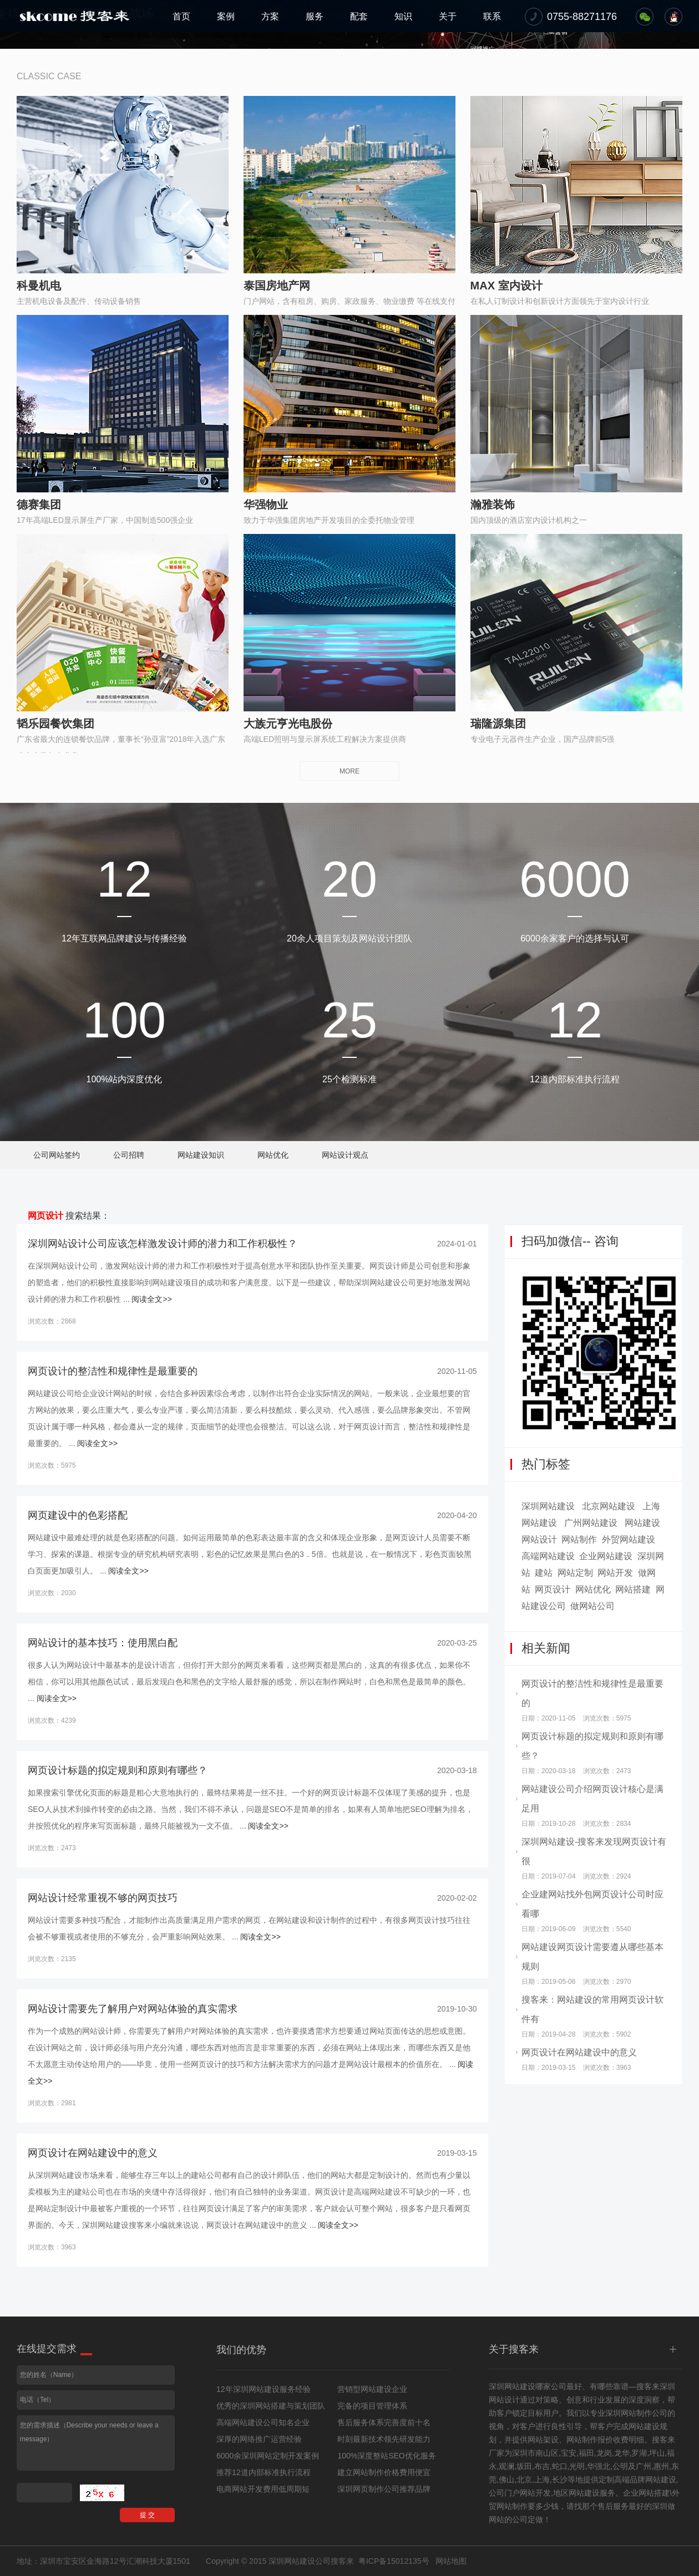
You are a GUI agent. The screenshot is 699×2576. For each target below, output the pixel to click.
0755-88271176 (582, 16)
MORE (349, 771)
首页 (181, 16)
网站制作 (579, 1539)
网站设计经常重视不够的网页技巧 (103, 1897)
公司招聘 (128, 1154)
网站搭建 (633, 1589)
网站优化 (272, 1154)
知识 (403, 16)
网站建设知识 (201, 1154)
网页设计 (45, 1215)
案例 (226, 16)
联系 (492, 16)
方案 (270, 16)
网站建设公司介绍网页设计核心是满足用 (592, 1798)
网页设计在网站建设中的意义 (93, 2152)
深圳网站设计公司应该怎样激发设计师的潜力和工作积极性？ (162, 1243)
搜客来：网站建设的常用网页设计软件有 (592, 2009)
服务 (314, 16)
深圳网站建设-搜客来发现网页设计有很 (593, 1851)
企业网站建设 (605, 1556)
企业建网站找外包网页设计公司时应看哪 (592, 1904)
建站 (544, 1572)
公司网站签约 (56, 1154)
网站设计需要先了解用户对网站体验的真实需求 (132, 2008)
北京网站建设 (608, 1506)
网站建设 (642, 1523)
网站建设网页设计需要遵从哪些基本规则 (592, 1956)
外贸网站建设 (628, 1539)
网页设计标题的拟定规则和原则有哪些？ (117, 1770)
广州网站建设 (590, 1523)
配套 (359, 16)
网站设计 (539, 1539)
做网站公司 (592, 1606)
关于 (448, 16)
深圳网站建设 (548, 1506)
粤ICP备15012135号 (393, 2561)
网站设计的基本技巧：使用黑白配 (103, 1642)
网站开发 (615, 1572)
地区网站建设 (576, 2492)
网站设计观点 (345, 1154)
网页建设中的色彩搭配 (78, 1515)
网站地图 (451, 2561)
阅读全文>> (151, 1299)
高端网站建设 (548, 1556)
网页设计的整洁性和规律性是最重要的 (112, 1371)
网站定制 (575, 1572)
